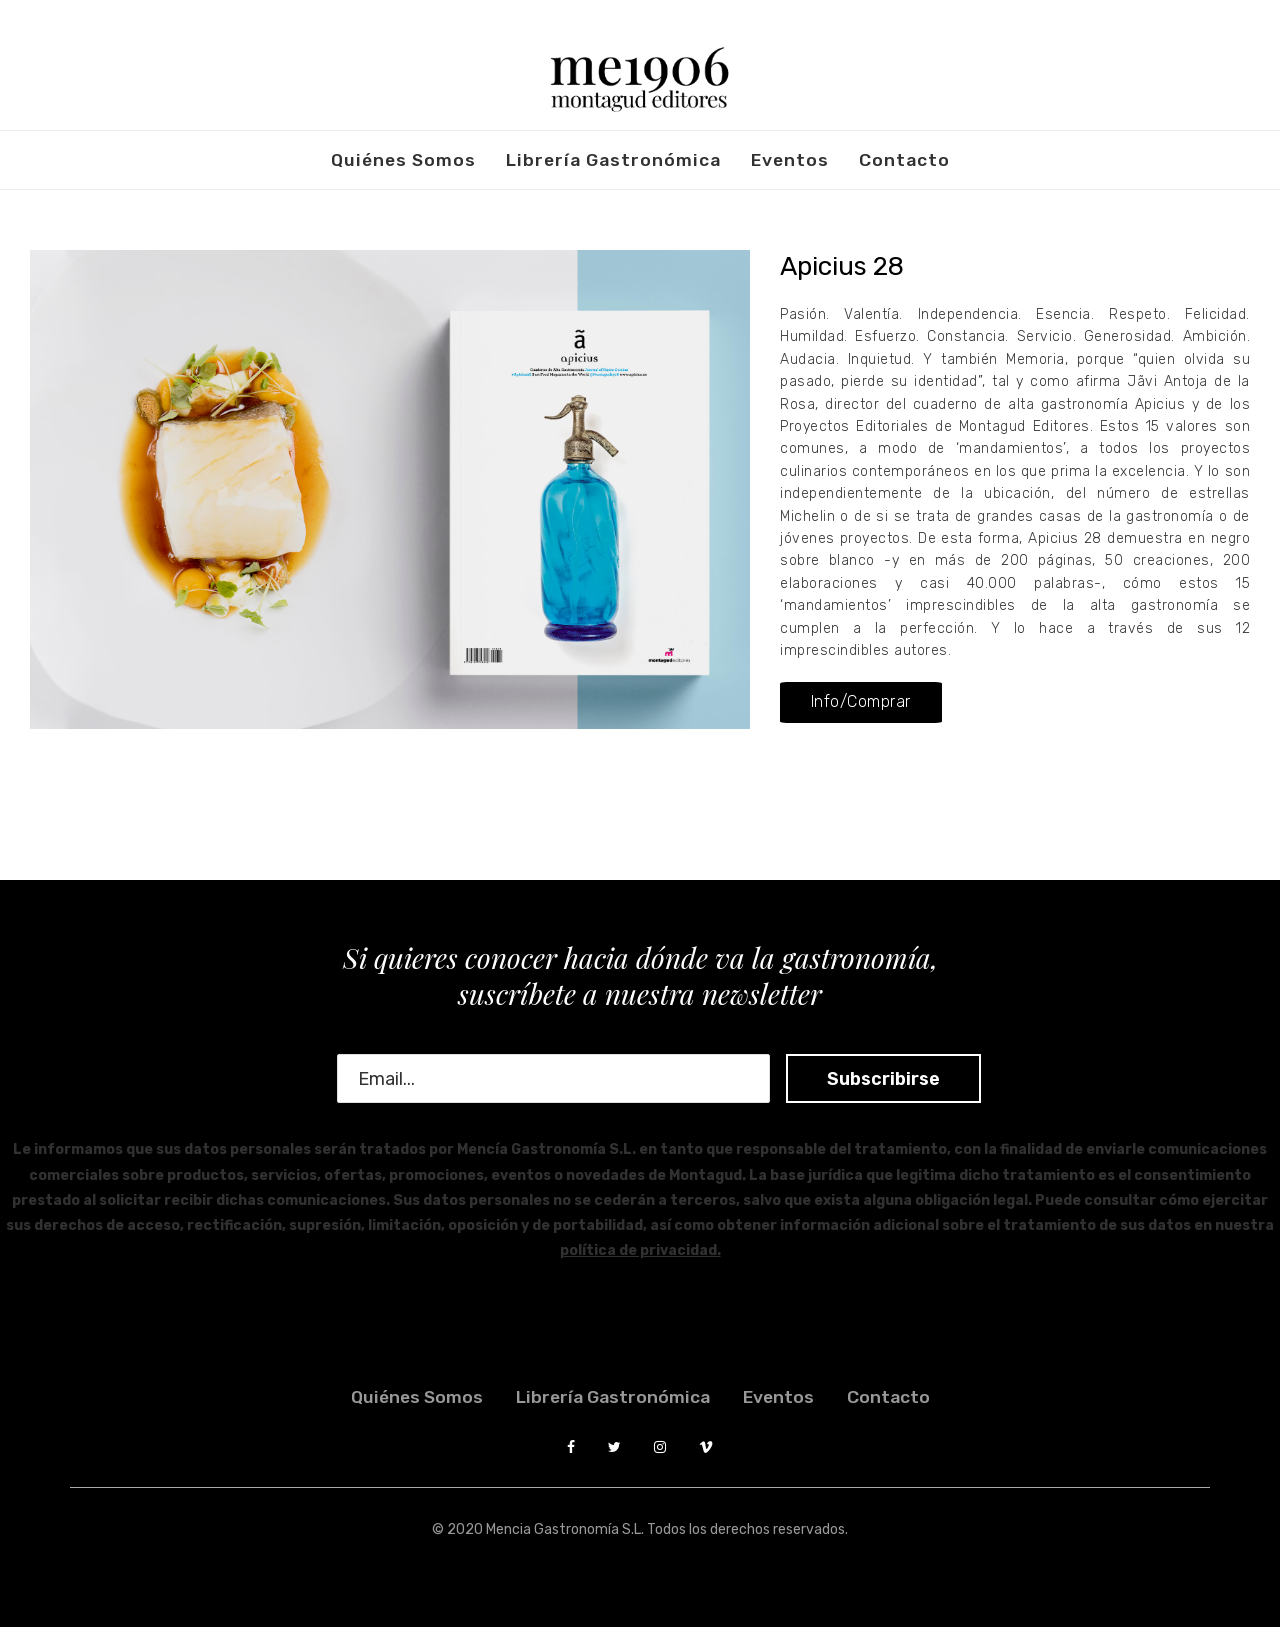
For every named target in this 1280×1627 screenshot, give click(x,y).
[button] (860, 702)
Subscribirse (864, 1079)
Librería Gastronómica (613, 160)
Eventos (790, 160)
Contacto (904, 160)
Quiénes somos (403, 160)
